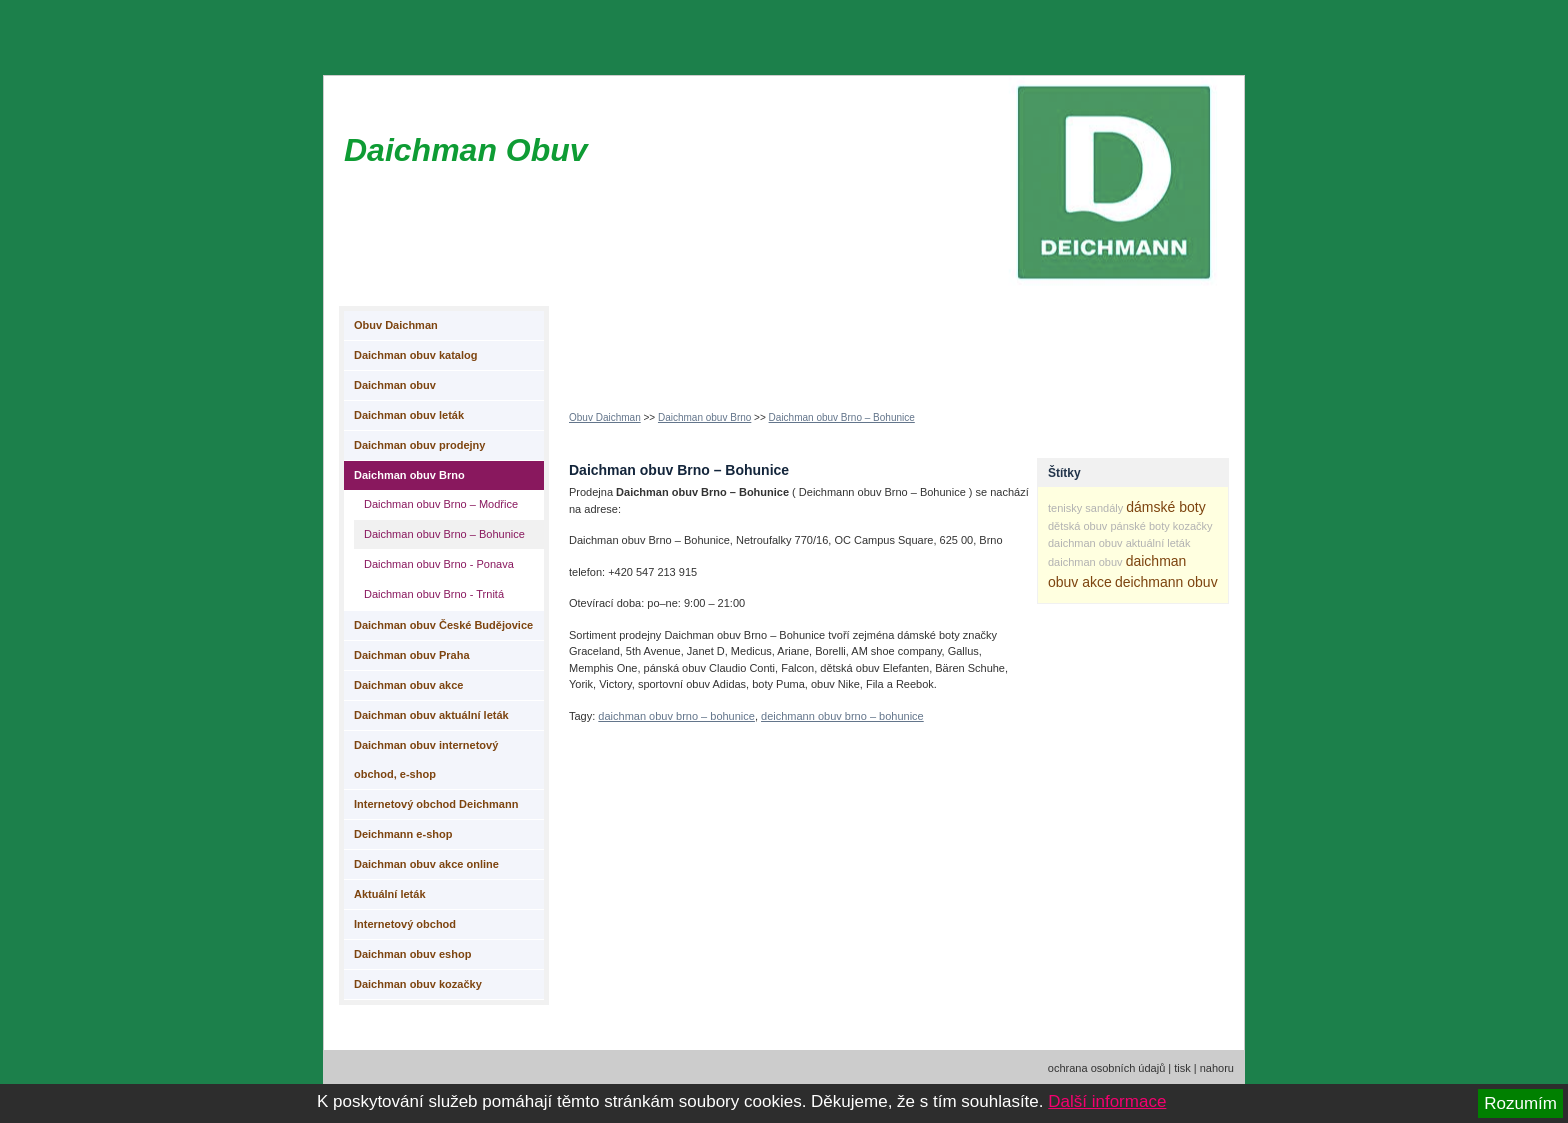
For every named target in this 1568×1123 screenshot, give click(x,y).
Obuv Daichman (605, 417)
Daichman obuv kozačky (418, 984)
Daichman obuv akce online (426, 864)
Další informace (1107, 1101)
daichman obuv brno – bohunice (676, 716)
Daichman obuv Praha (412, 655)
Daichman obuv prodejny (419, 445)
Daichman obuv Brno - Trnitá (434, 594)
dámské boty (1165, 507)
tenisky (1065, 508)
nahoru (1217, 1068)
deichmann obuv (1166, 582)
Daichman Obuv (466, 150)
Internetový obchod (405, 924)
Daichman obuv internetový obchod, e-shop (426, 759)
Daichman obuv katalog (415, 355)
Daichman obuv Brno (704, 417)
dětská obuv (1077, 526)
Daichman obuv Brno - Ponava (439, 564)
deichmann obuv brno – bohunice (842, 716)
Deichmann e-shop (403, 834)
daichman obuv (1085, 562)
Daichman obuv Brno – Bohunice (842, 417)
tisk (1182, 1068)
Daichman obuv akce (408, 685)
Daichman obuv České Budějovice (443, 625)
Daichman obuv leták (409, 415)
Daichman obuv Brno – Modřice (441, 504)
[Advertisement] (933, 341)
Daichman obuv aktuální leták (431, 715)
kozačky (1193, 526)
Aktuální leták (390, 894)
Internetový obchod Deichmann (436, 804)
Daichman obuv (395, 385)
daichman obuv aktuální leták (1119, 543)
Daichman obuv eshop (412, 954)
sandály (1104, 508)
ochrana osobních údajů (1106, 1068)
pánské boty (1139, 526)
